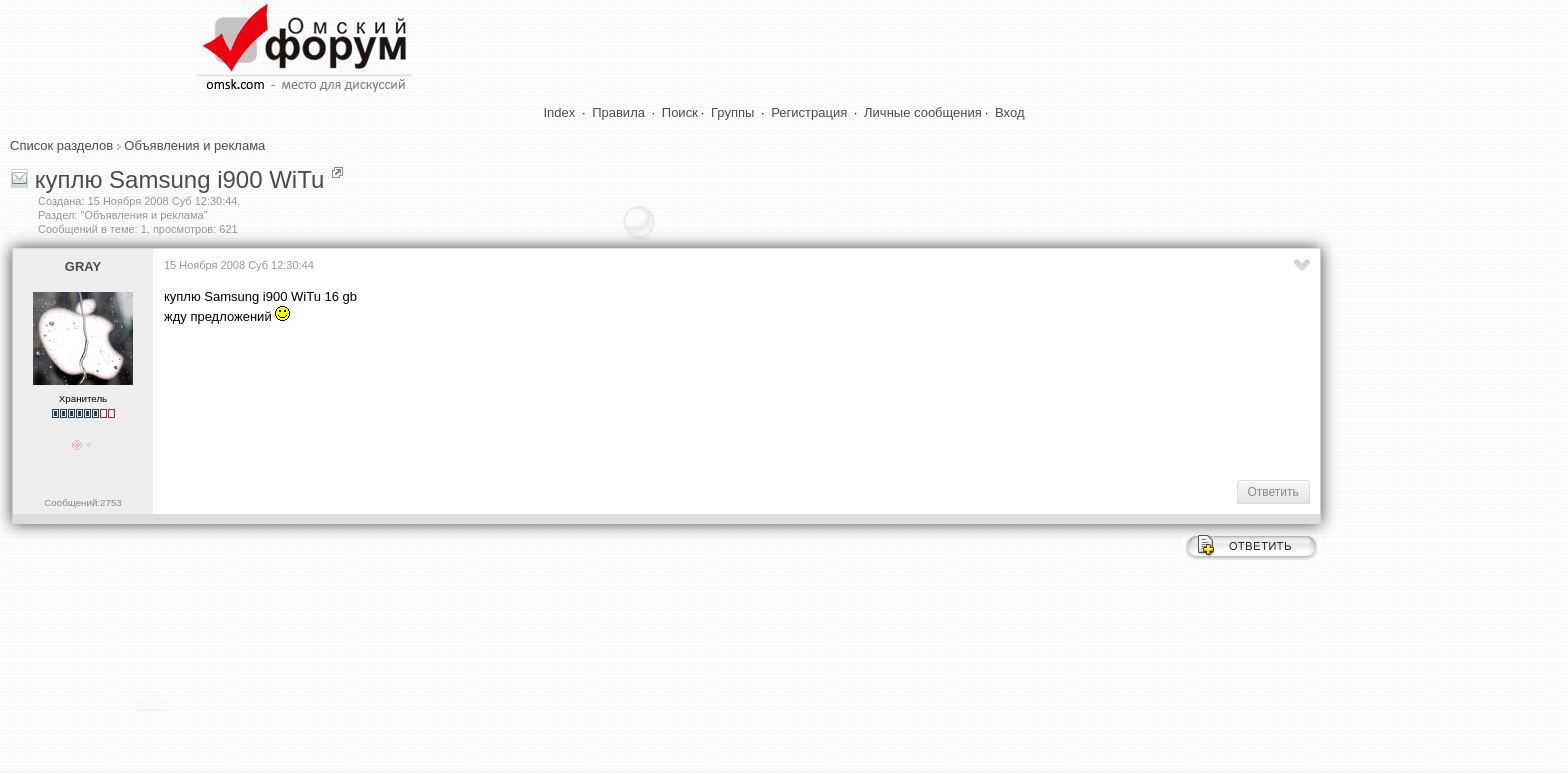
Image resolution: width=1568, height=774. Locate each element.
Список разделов (61, 145)
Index (560, 112)
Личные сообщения (923, 112)
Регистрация (809, 112)
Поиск (680, 112)
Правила (618, 112)
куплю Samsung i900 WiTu (180, 179)
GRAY (83, 266)
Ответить (1273, 492)
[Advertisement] (528, 400)
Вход (1009, 112)
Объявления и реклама (194, 145)
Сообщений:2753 (82, 502)
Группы (732, 112)
